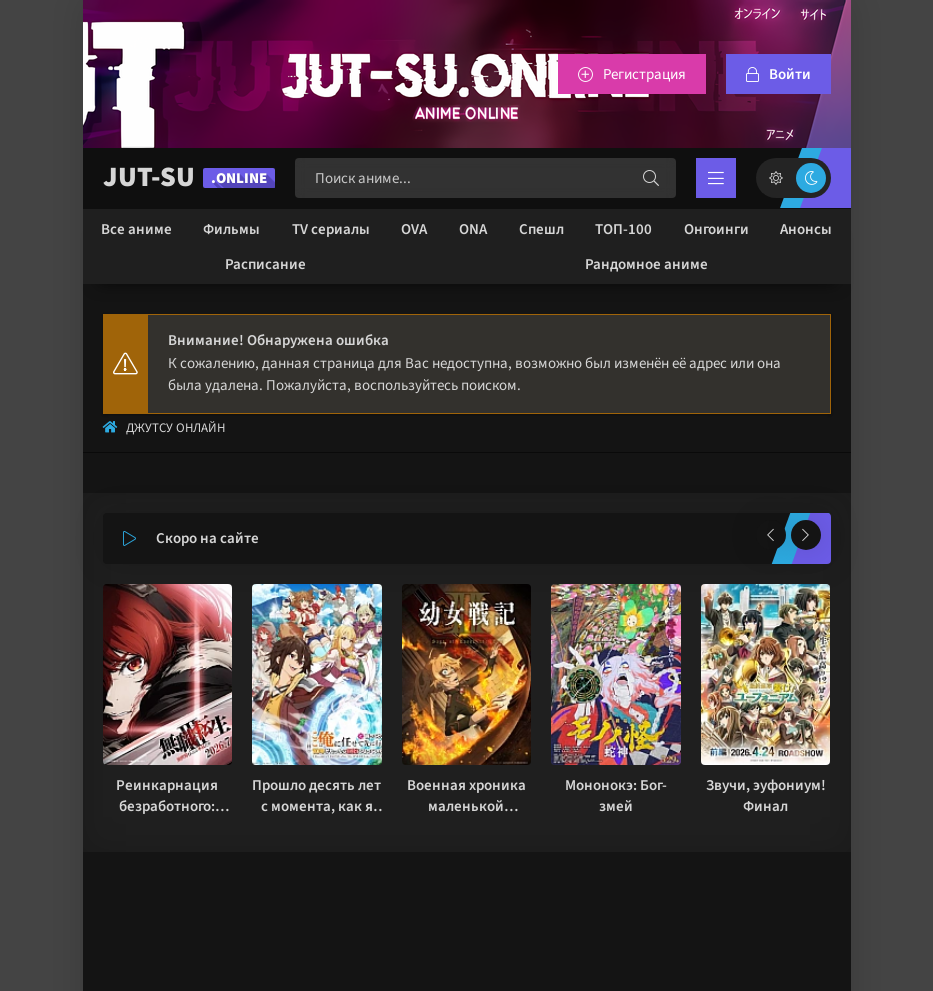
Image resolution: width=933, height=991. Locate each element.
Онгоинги (716, 229)
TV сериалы (331, 229)
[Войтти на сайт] (778, 74)
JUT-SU (189, 177)
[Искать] (651, 178)
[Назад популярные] (771, 535)
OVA (414, 229)
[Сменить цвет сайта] (793, 178)
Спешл (541, 229)
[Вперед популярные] (806, 535)
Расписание (265, 264)
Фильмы (231, 229)
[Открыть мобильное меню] (716, 178)
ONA (473, 229)
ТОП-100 (623, 229)
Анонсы (806, 229)
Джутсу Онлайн (175, 428)
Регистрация (644, 74)
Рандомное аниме (646, 264)
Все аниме (136, 229)
